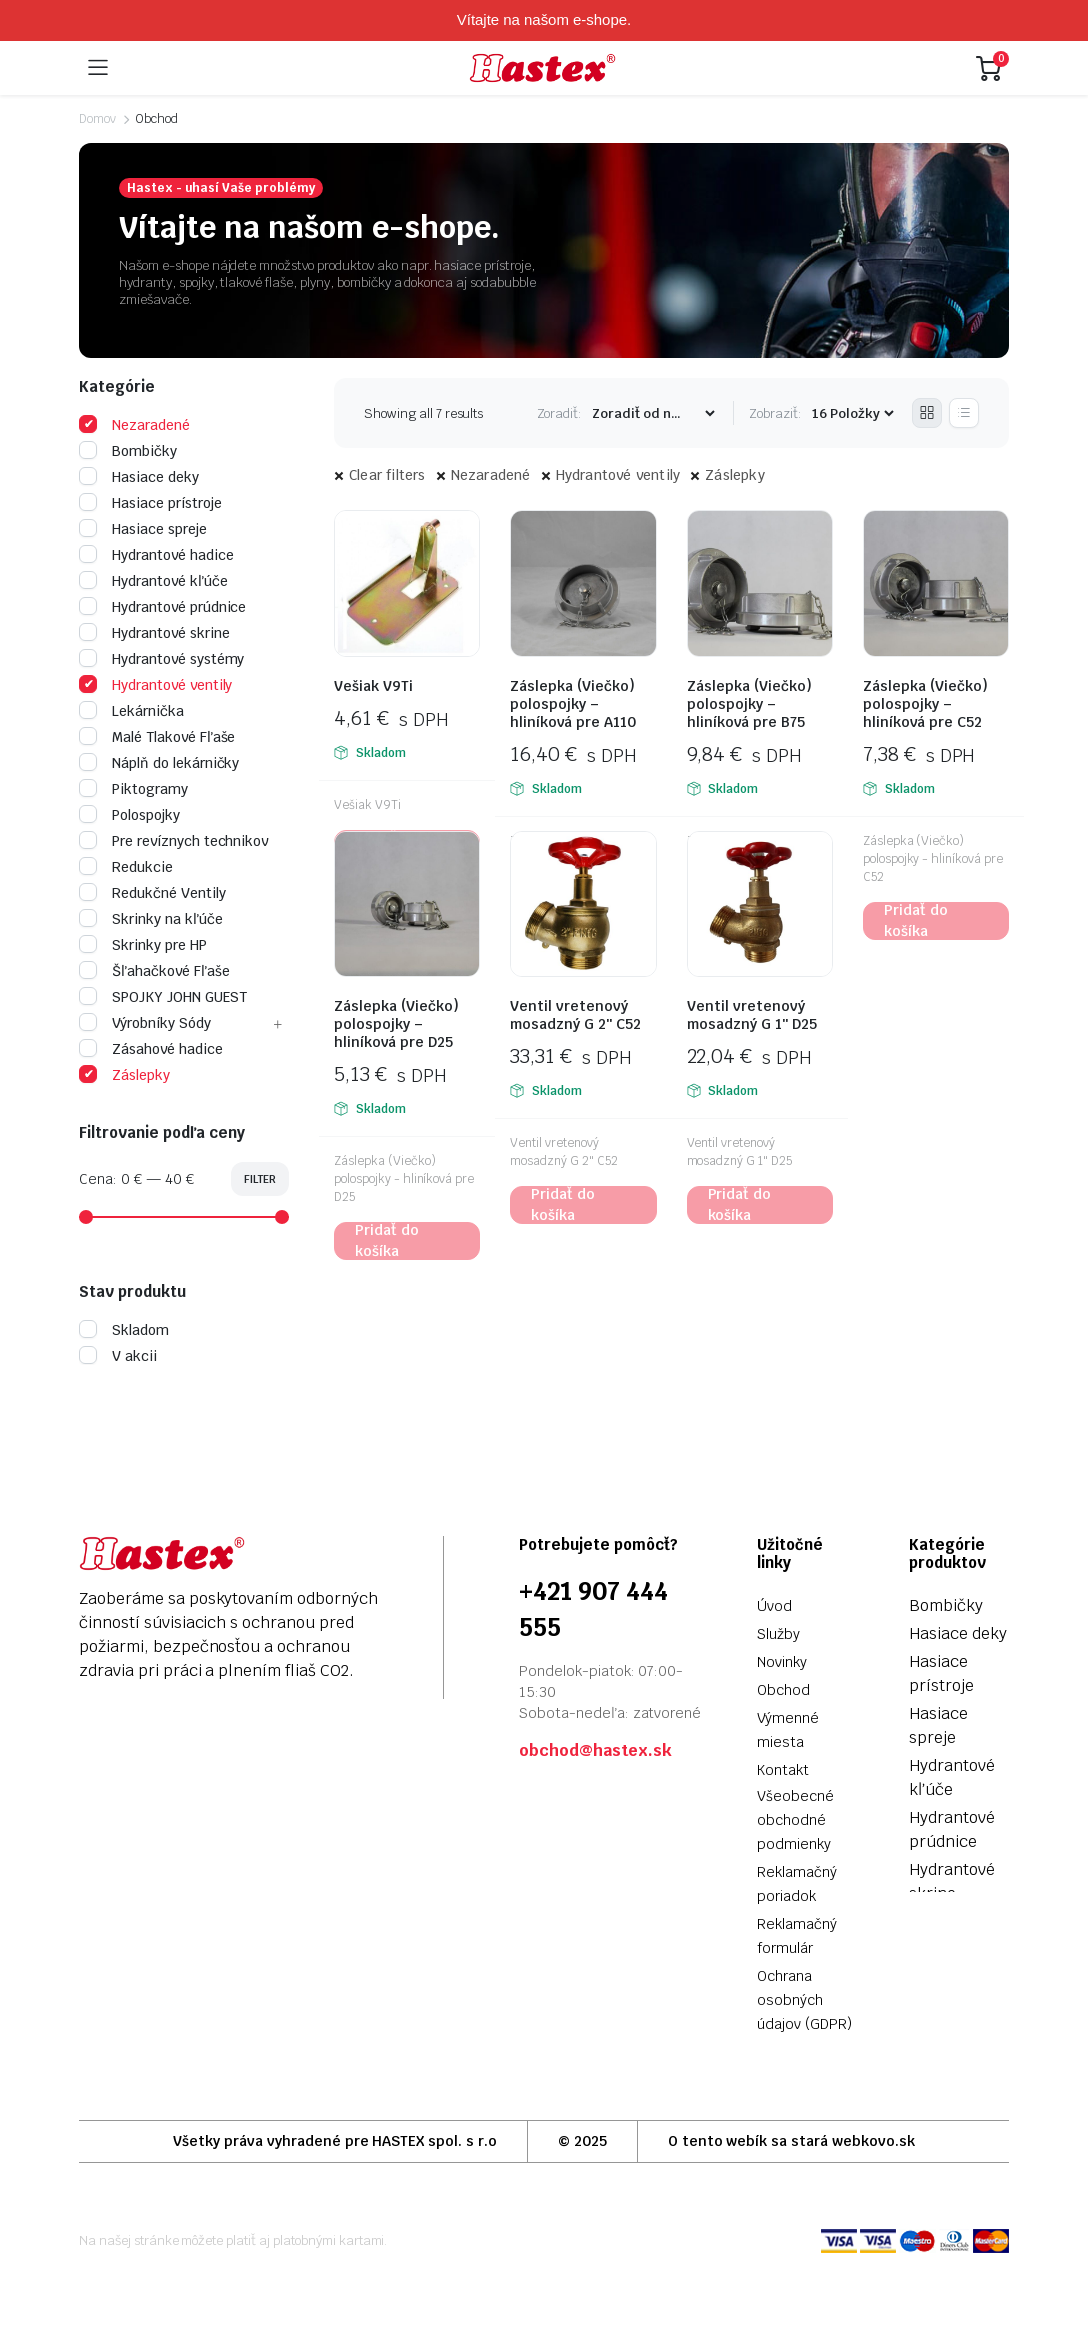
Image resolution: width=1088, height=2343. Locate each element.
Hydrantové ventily (618, 475)
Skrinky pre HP (143, 945)
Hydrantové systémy (161, 659)
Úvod (774, 1606)
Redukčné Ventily (152, 893)
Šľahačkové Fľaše (154, 971)
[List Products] (964, 413)
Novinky (782, 1662)
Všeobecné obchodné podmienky (795, 1820)
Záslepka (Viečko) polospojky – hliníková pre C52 (925, 704)
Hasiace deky (139, 477)
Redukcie (126, 867)
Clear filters (387, 475)
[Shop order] (653, 413)
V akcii (118, 1356)
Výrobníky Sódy (145, 1023)
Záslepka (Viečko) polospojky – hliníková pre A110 (573, 704)
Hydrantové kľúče (153, 581)
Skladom (124, 1330)
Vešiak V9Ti (373, 686)
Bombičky (128, 451)
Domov (97, 119)
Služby (778, 1634)
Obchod (783, 1690)
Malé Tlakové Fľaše (157, 737)
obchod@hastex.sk (595, 1750)
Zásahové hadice (151, 1049)
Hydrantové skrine (154, 633)
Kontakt (783, 1770)
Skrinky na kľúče (151, 919)
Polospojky (129, 815)
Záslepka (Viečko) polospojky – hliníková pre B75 (749, 704)
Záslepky (735, 475)
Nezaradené (491, 475)
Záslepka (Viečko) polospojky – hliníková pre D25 (396, 1024)
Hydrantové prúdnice (162, 607)
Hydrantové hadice (156, 555)
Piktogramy (133, 789)
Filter (260, 1179)
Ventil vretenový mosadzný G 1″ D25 (752, 1015)
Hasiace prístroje (150, 503)
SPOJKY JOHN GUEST (163, 997)
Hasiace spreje (143, 529)
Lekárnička (131, 711)
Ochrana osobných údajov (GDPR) (804, 2000)
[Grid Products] (927, 413)
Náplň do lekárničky (159, 763)
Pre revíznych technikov (173, 841)
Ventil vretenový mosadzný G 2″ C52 (575, 1015)
